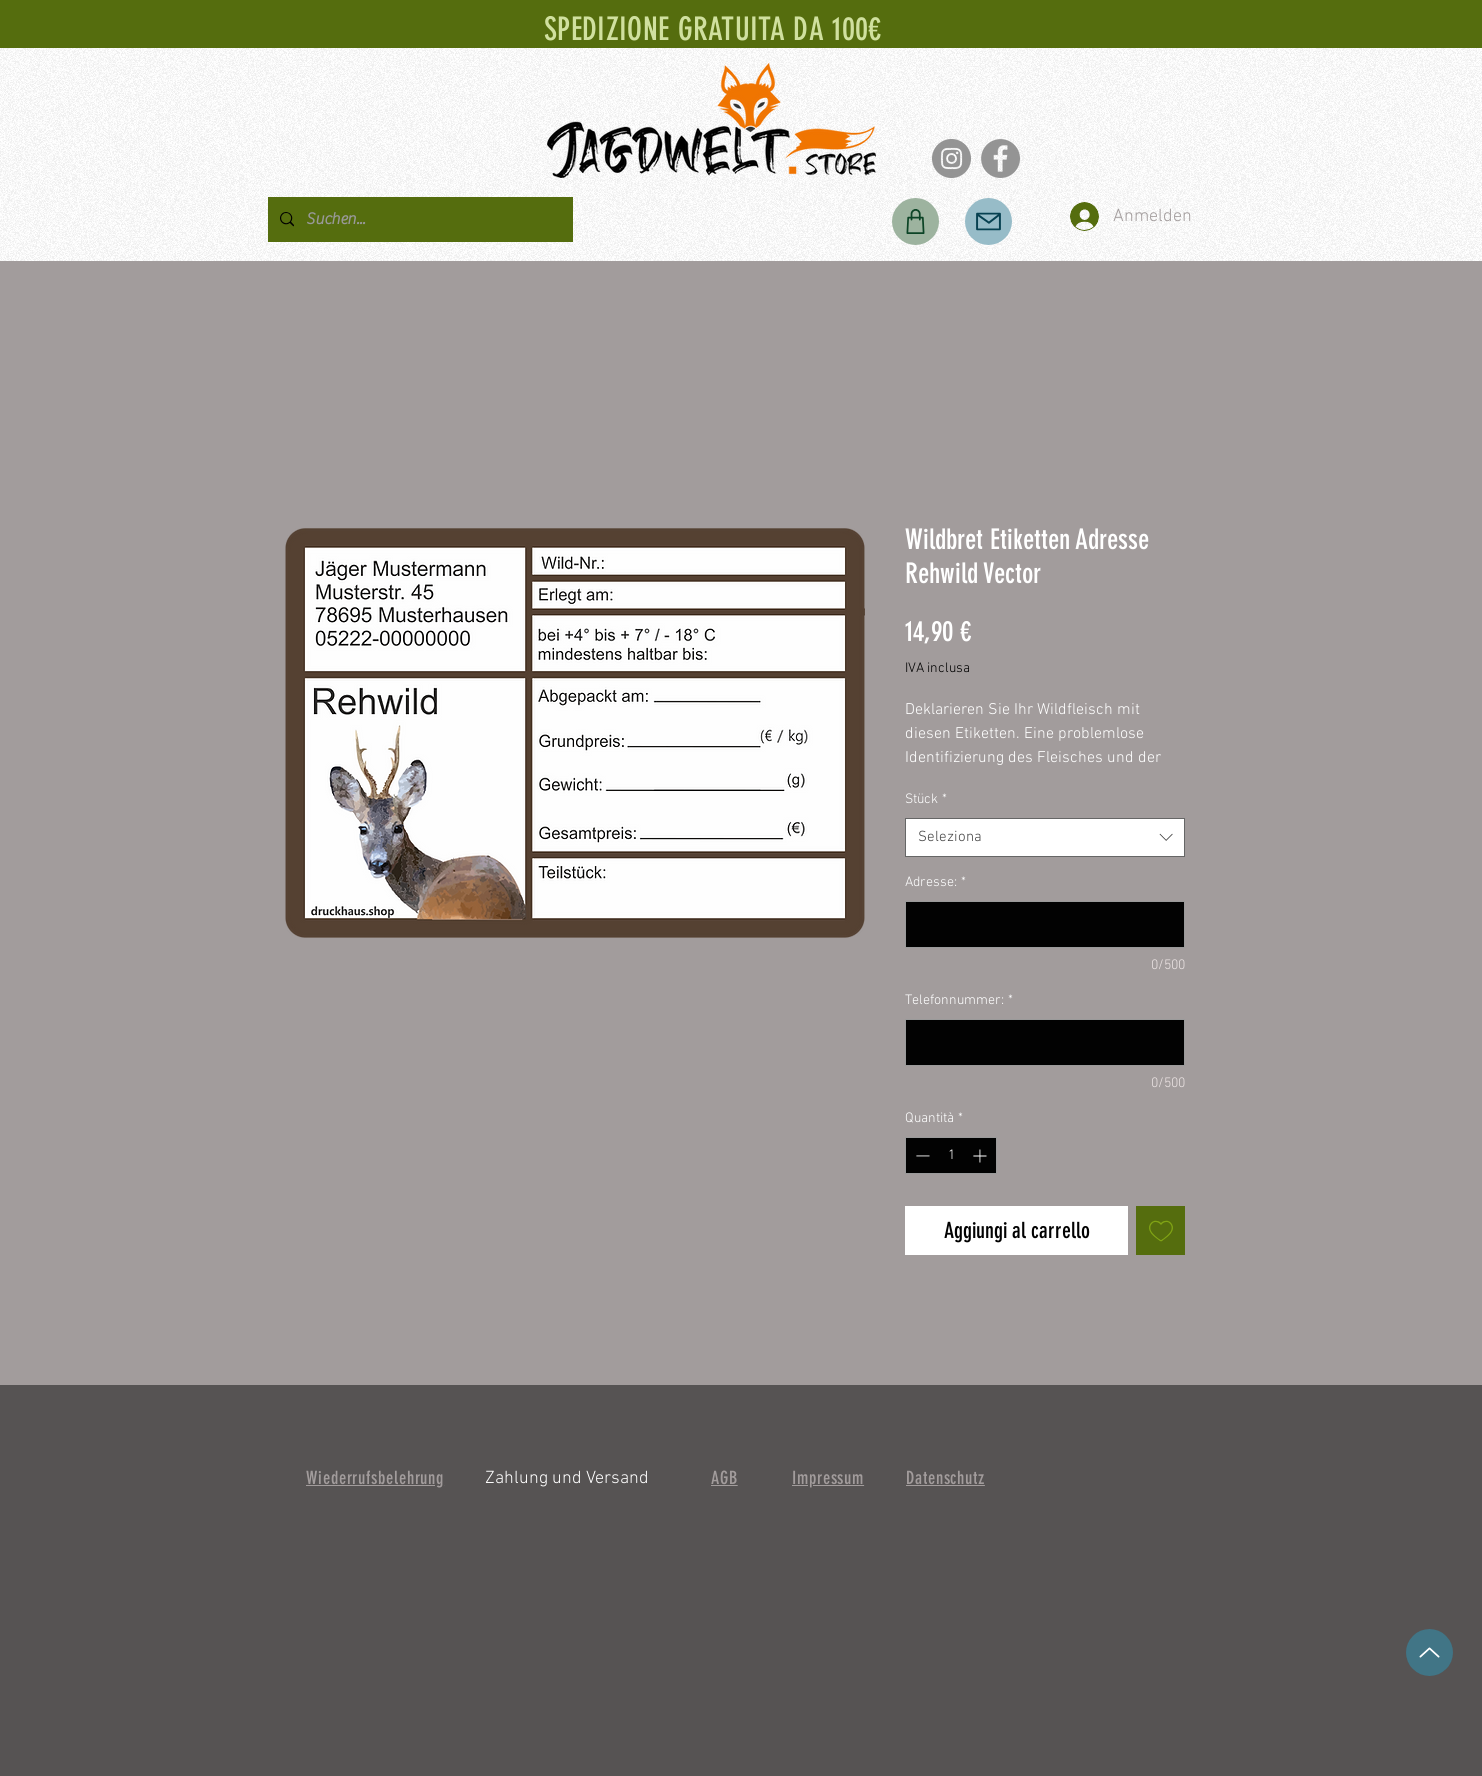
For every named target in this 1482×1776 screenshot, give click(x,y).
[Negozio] (915, 221)
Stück (926, 799)
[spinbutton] (951, 1155)
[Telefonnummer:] (1045, 1042)
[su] (1429, 1652)
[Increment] (981, 1155)
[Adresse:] (1045, 924)
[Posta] (988, 221)
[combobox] (1045, 837)
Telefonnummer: (959, 1000)
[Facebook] (1000, 158)
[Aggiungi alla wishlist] (1160, 1230)
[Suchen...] (418, 219)
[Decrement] (920, 1155)
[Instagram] (951, 158)
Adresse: (935, 882)
